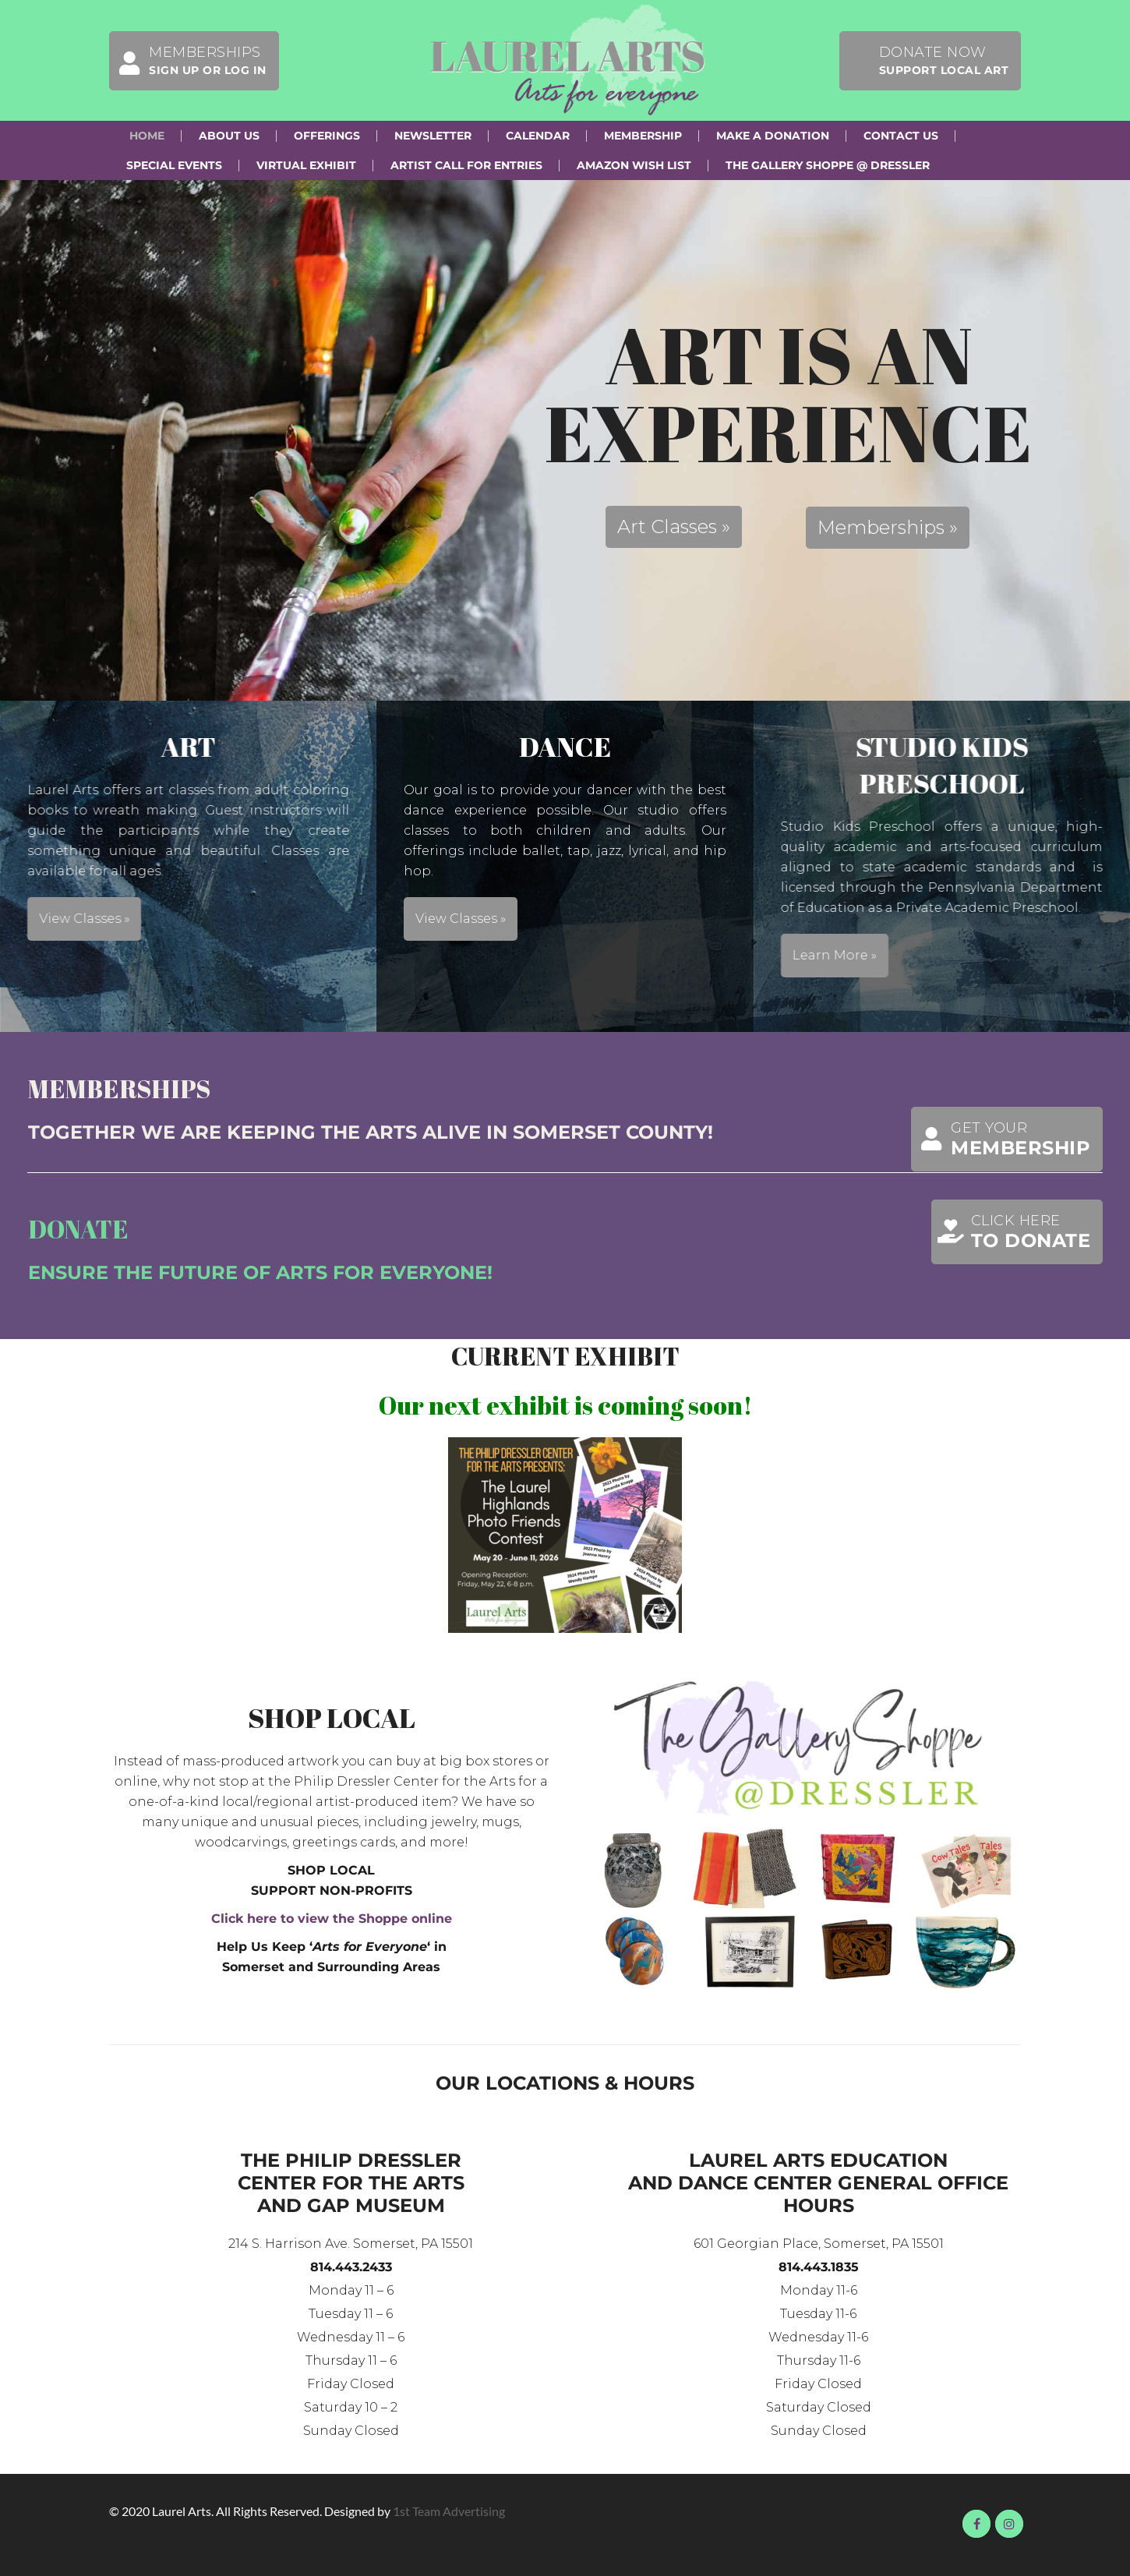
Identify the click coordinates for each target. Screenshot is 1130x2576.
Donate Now (944, 60)
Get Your (1001, 1139)
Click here (1011, 1231)
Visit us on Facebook (976, 2524)
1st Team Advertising (449, 2511)
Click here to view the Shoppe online (331, 1918)
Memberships (188, 61)
